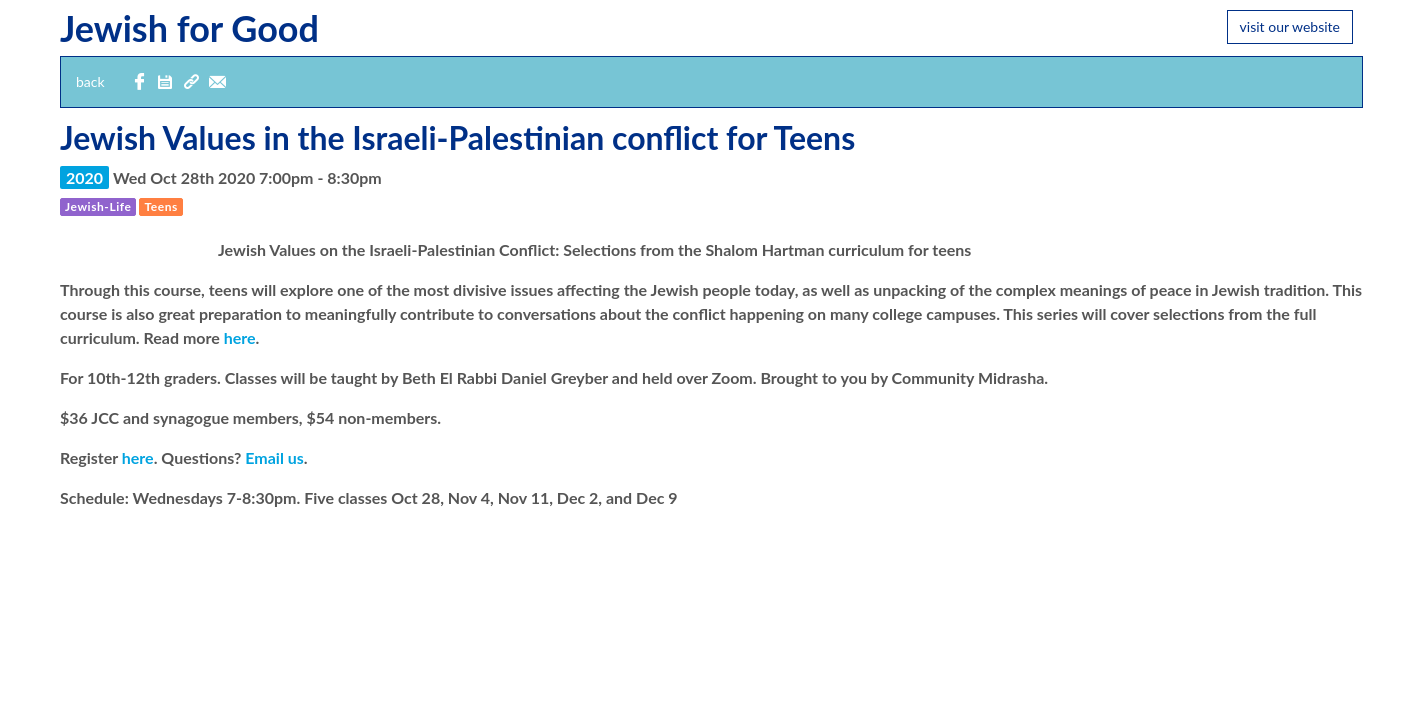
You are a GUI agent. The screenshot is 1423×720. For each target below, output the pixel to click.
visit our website (1290, 26)
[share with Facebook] (139, 83)
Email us (274, 457)
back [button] (90, 81)
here (240, 337)
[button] (165, 83)
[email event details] (217, 83)
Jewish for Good (189, 28)
